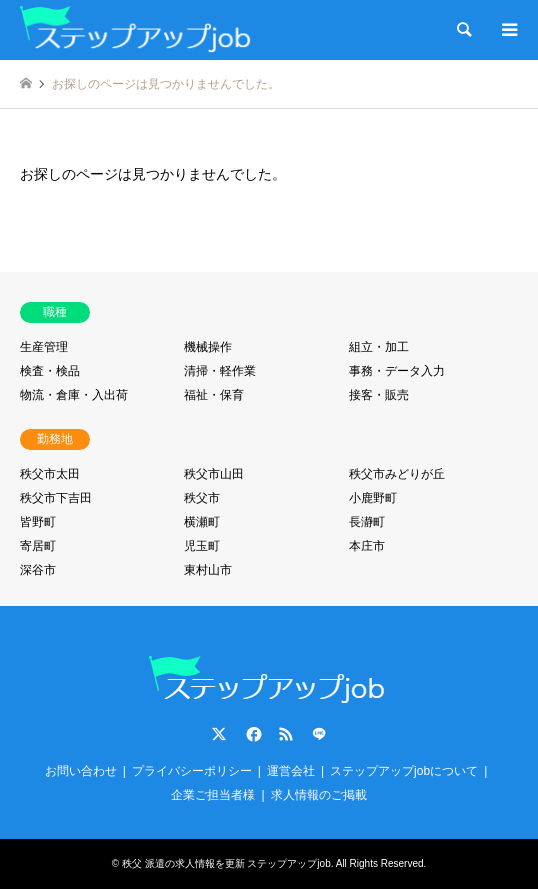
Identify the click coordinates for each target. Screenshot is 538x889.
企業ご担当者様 (213, 795)
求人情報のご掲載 (319, 795)
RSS (286, 734)
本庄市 (367, 546)
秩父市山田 (214, 474)
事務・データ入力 (397, 371)
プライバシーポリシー (192, 771)
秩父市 (202, 498)
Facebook (252, 734)
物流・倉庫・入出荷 (74, 395)
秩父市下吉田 (56, 498)
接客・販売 (379, 395)
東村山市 (208, 570)
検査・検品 (50, 371)
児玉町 (202, 546)
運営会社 (291, 771)
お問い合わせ (81, 771)
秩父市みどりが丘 (397, 474)
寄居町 (38, 546)
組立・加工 (379, 347)
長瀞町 (367, 522)
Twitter (219, 734)
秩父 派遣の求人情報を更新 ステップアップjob (226, 863)
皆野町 (38, 522)
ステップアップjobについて (404, 771)
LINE (319, 734)
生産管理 (44, 347)
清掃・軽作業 (220, 371)
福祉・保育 (214, 395)
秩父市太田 (50, 474)
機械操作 (208, 347)
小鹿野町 (373, 498)
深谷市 (38, 570)
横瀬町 (202, 522)
